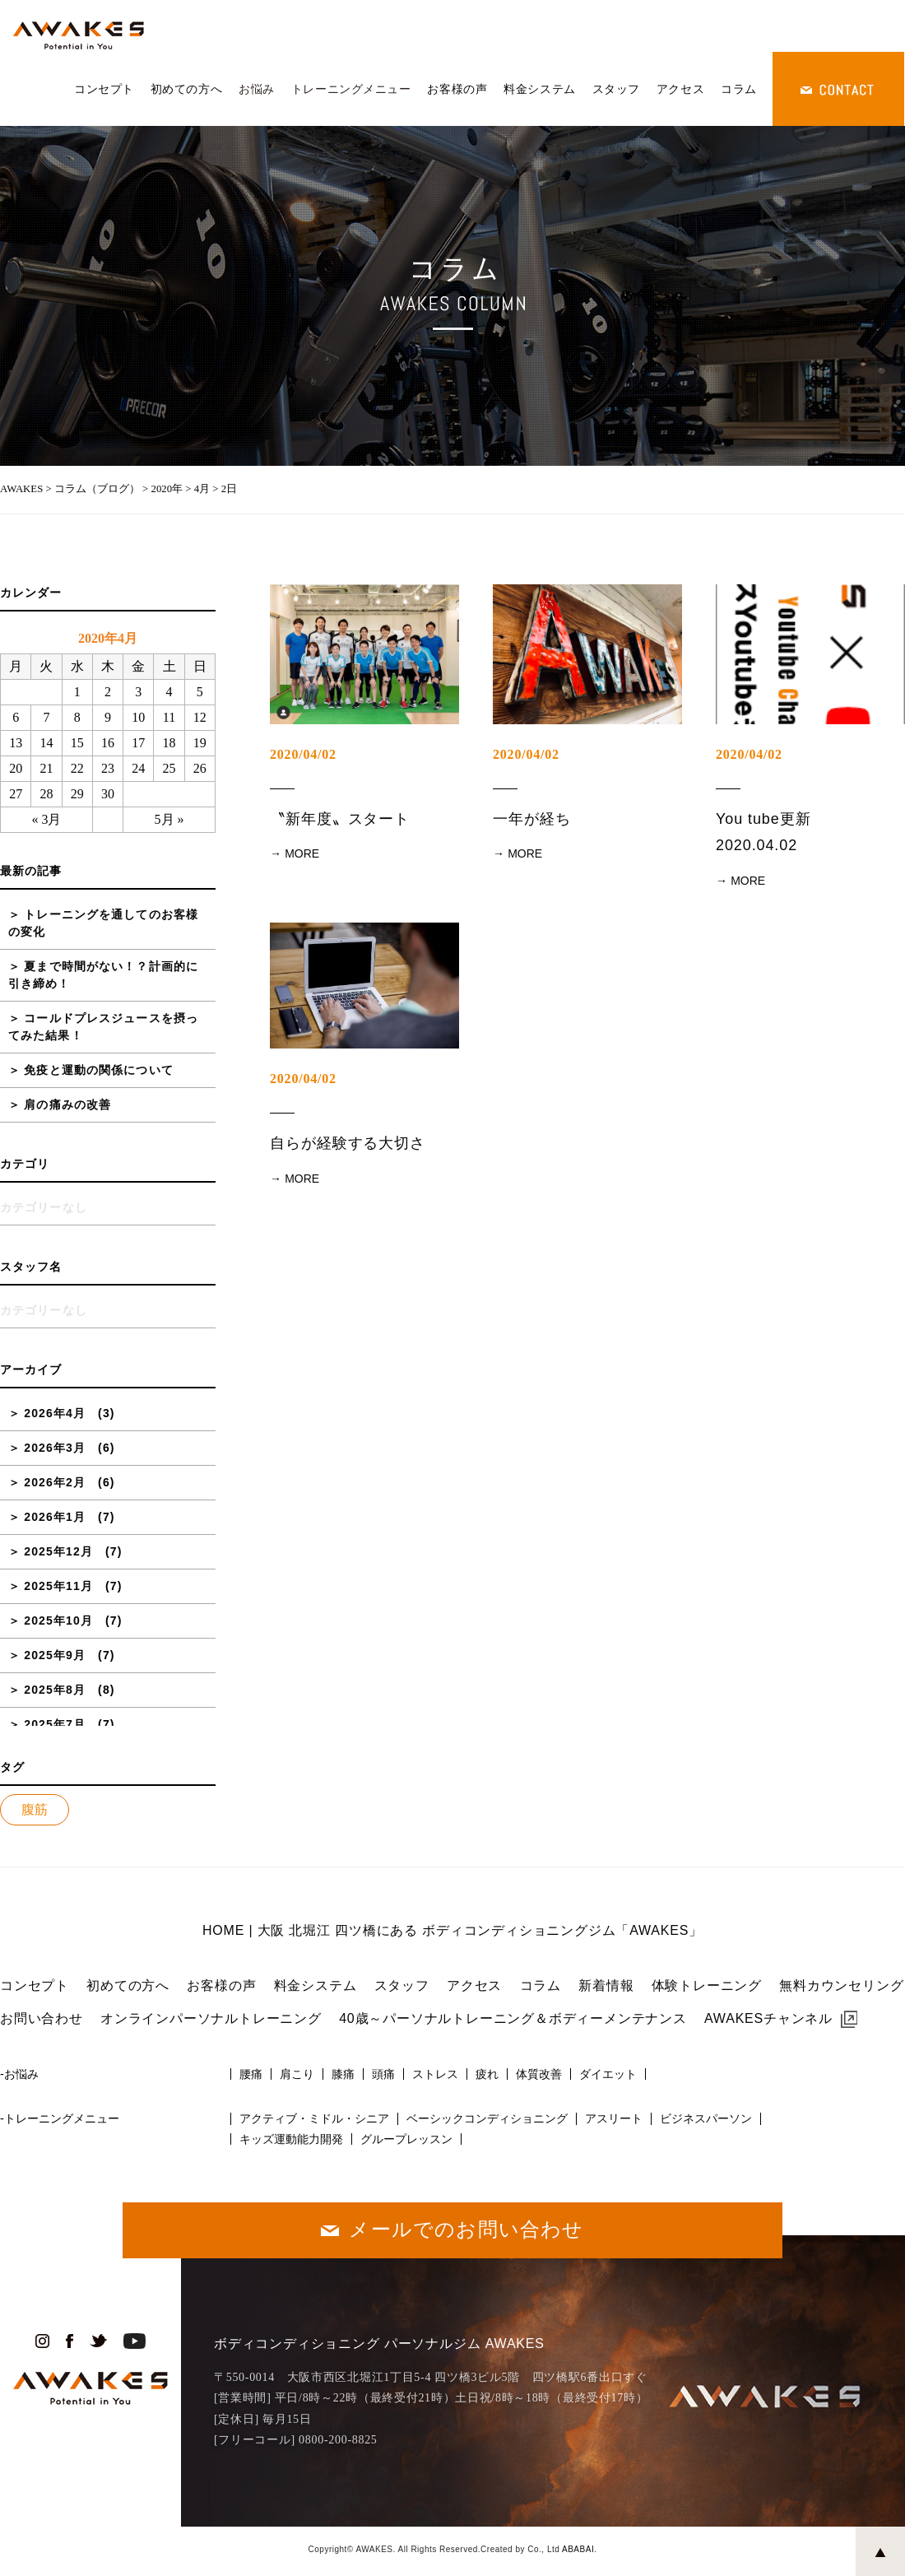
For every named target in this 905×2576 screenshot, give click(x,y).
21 (46, 768)
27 (15, 794)
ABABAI (578, 2549)
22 (77, 768)
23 (107, 768)
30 (107, 794)
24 (138, 768)
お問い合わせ (41, 2018)
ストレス (435, 2074)
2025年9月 (55, 1655)
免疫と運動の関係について (98, 1069)
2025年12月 (58, 1551)
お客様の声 (457, 88)
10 (138, 717)
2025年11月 (58, 1586)
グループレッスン (406, 2139)
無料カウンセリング (841, 1985)
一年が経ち (532, 819)
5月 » (169, 819)
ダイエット (608, 2074)
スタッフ (616, 88)
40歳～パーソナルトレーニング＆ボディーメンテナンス (513, 2018)
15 (77, 743)
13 (15, 743)
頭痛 (383, 2074)
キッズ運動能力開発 (291, 2139)
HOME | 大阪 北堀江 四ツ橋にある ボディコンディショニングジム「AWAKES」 (452, 1930)
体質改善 (539, 2074)
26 (200, 768)
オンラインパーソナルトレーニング (211, 2018)
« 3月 (46, 819)
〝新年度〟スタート (340, 819)
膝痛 (343, 2074)
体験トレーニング (707, 1985)
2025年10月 (58, 1620)
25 (169, 768)
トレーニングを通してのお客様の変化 (103, 923)
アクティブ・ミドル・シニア (314, 2118)
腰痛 (250, 2074)
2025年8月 (55, 1689)
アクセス (680, 88)
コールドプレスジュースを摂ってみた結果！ (103, 1026)
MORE (302, 853)
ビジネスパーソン (706, 2118)
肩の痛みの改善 (67, 1104)
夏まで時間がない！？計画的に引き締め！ (103, 975)
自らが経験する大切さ (347, 1143)
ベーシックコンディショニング (487, 2118)
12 (200, 717)
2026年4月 (55, 1413)
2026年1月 (55, 1516)
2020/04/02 (303, 754)
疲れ (487, 2074)
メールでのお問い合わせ (466, 2229)
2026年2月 (55, 1482)
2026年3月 (55, 1447)
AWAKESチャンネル (768, 2018)
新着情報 (606, 1985)
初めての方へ (186, 88)
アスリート (614, 2118)
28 (46, 794)
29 (77, 794)
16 (107, 743)
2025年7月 (55, 1724)
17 (138, 743)
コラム (739, 88)
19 (200, 743)
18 (169, 743)
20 (15, 768)
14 (46, 743)
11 (169, 717)
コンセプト (104, 88)
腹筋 (34, 1809)
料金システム (539, 88)
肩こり (297, 2074)
